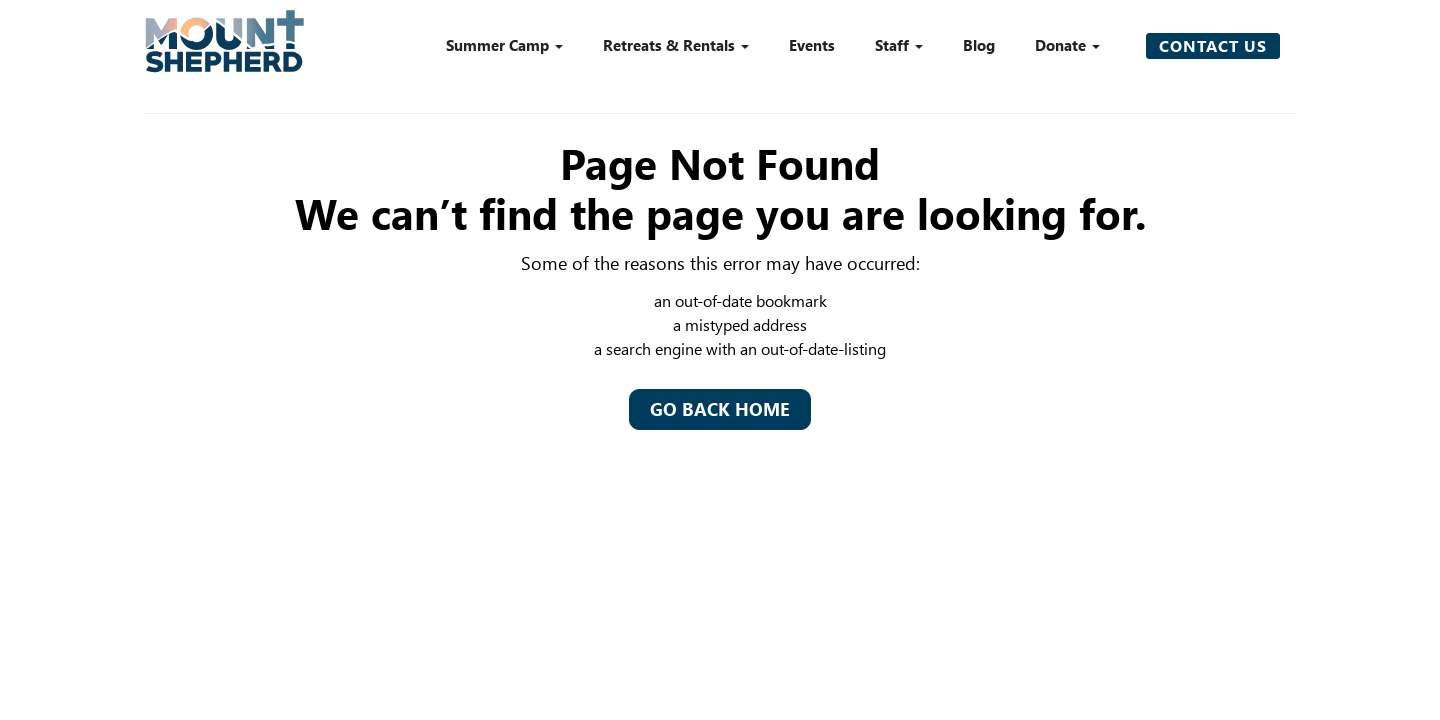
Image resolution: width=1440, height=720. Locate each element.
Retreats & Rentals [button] (676, 45)
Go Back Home (720, 409)
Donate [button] (1067, 45)
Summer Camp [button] (504, 45)
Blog (979, 45)
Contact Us (1213, 45)
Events (812, 45)
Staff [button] (899, 45)
